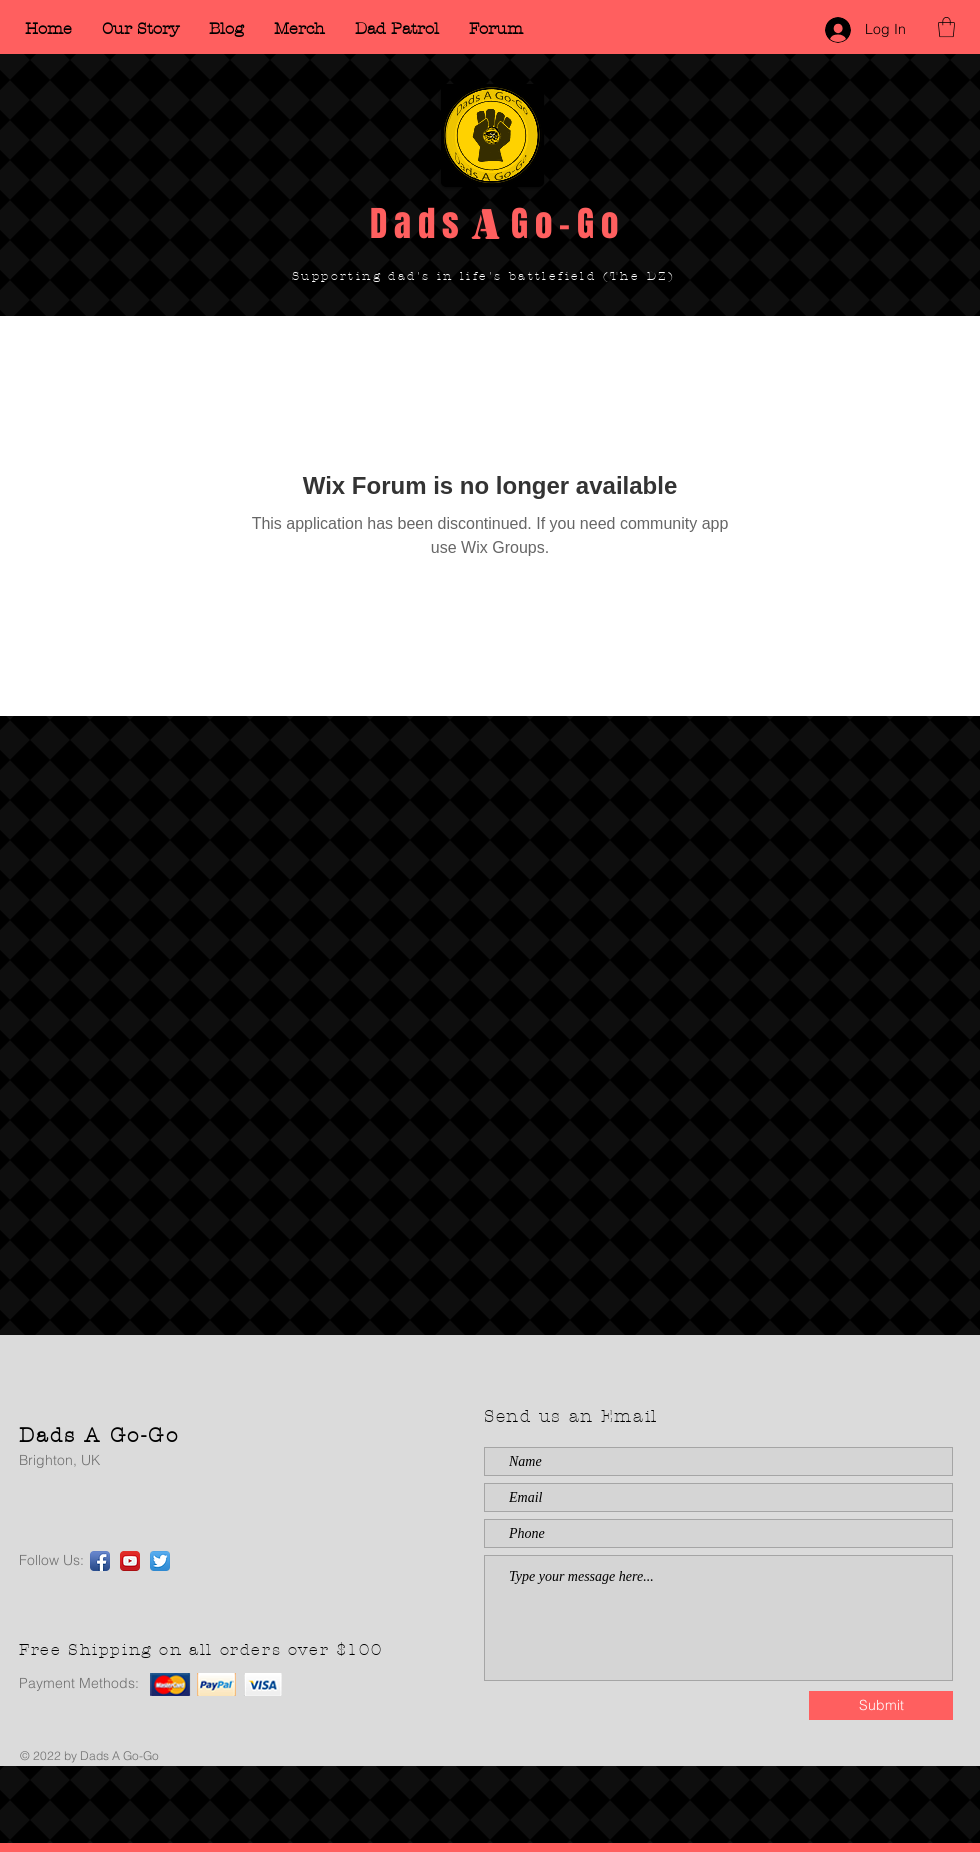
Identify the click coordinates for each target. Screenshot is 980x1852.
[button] (946, 27)
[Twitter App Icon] (160, 1561)
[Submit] (881, 1705)
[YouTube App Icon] (130, 1561)
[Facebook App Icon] (100, 1561)
